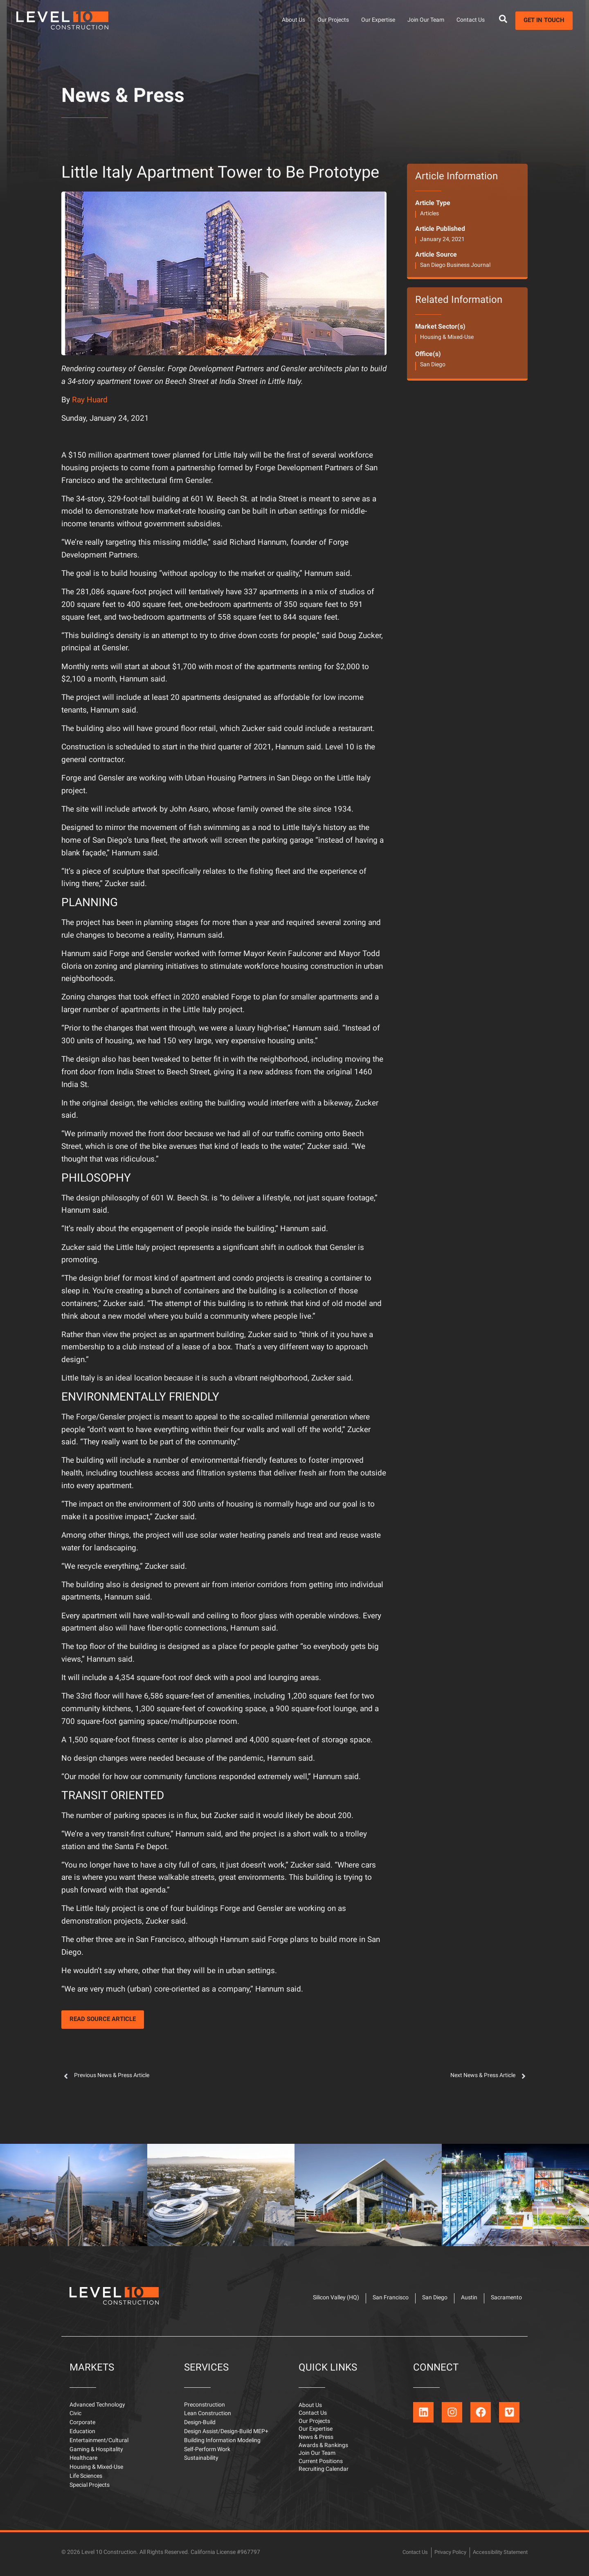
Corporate (82, 2426)
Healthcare (83, 2461)
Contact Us (470, 20)
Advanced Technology (97, 2408)
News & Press (122, 97)
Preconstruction (204, 2408)
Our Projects (333, 20)
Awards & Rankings (323, 2451)
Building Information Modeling (222, 2444)
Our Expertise (378, 20)
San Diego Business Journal (455, 265)
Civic (75, 2417)
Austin (463, 2299)
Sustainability (201, 2461)
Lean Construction (207, 2417)
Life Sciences (86, 2479)
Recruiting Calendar (323, 2477)
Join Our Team (425, 20)
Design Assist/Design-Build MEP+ (226, 2435)
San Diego (432, 365)
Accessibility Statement (498, 2555)
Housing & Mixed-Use (447, 337)
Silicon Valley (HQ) (320, 2299)
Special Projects (90, 2488)
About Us (293, 20)
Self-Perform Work (207, 2453)
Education (82, 2435)
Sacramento (503, 2299)
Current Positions (321, 2468)
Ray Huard (90, 400)
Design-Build (200, 2426)
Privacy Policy (444, 2555)
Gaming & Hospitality (96, 2453)
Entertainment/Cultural (99, 2444)
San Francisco (378, 2299)
